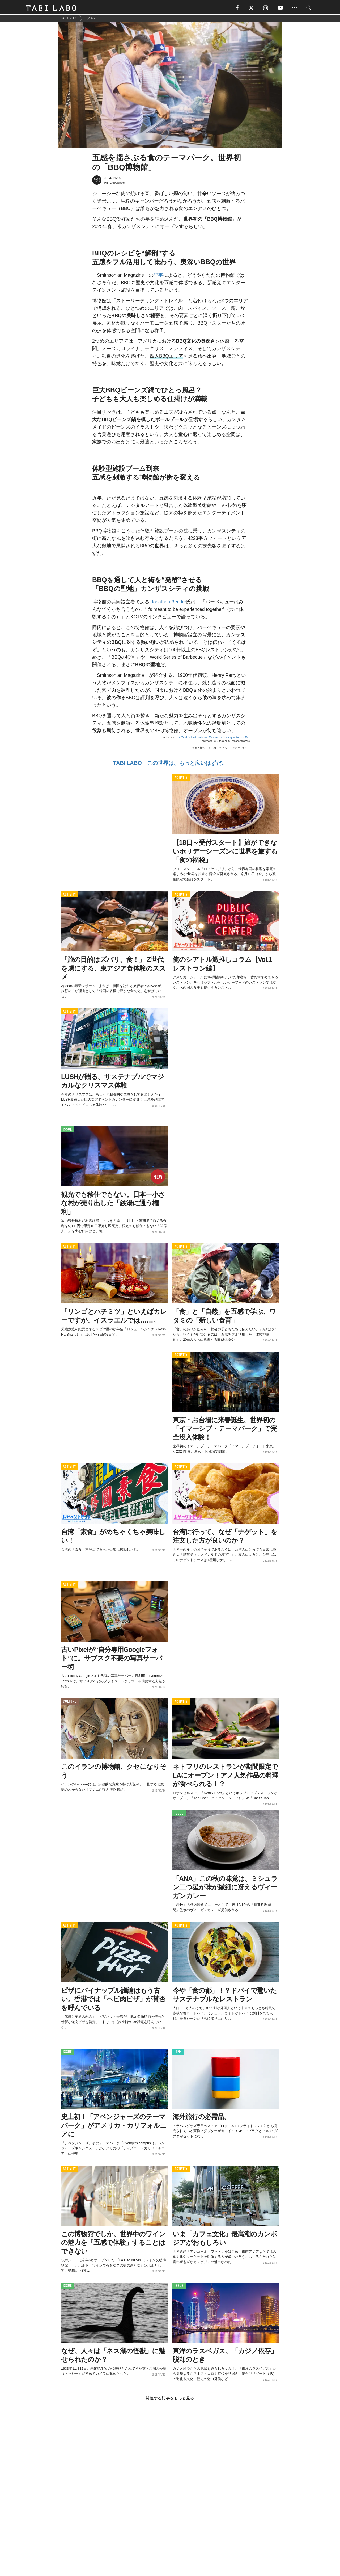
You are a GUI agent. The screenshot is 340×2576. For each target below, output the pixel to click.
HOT (213, 749)
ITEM (178, 2053)
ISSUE (67, 1131)
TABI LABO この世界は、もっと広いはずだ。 (170, 764)
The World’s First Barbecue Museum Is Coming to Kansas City (213, 738)
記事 (158, 276)
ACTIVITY (181, 779)
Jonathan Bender (168, 603)
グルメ (226, 749)
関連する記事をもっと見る (170, 2399)
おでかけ (240, 749)
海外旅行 (200, 749)
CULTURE (69, 1703)
